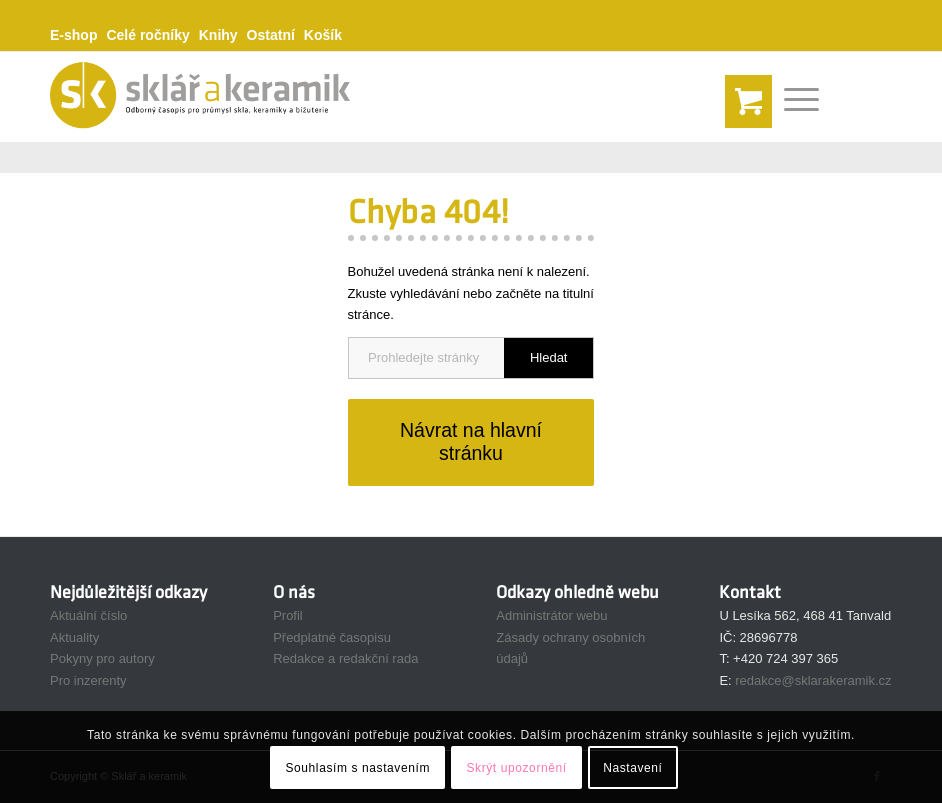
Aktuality (74, 637)
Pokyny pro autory (102, 658)
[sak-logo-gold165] (200, 97)
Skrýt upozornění (516, 768)
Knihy (218, 35)
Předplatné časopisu (332, 637)
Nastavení (632, 768)
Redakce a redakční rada (345, 658)
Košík (323, 35)
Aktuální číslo (88, 615)
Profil (288, 615)
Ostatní (271, 35)
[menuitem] (78, 35)
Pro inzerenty (88, 680)
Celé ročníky (147, 35)
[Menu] (791, 97)
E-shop (73, 35)
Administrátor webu (551, 615)
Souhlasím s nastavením (357, 768)
